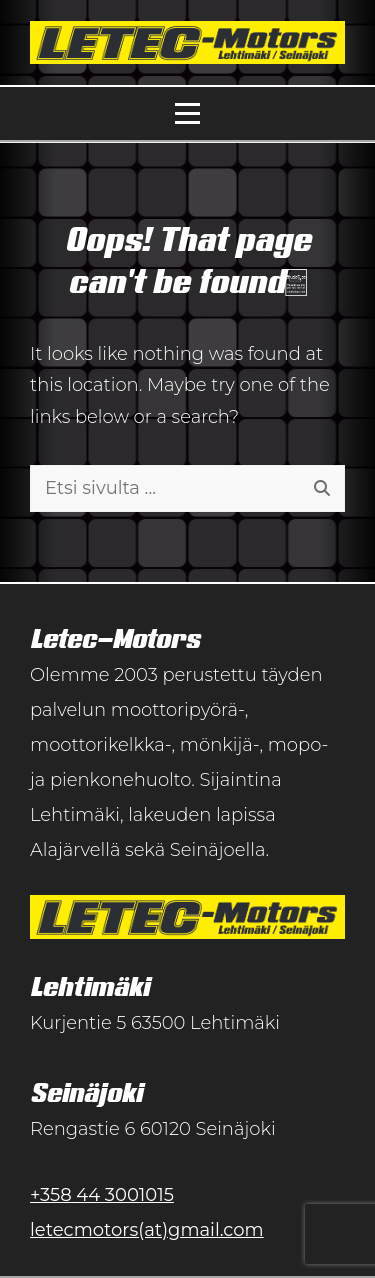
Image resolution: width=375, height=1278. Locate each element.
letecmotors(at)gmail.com (147, 1230)
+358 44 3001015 (102, 1195)
